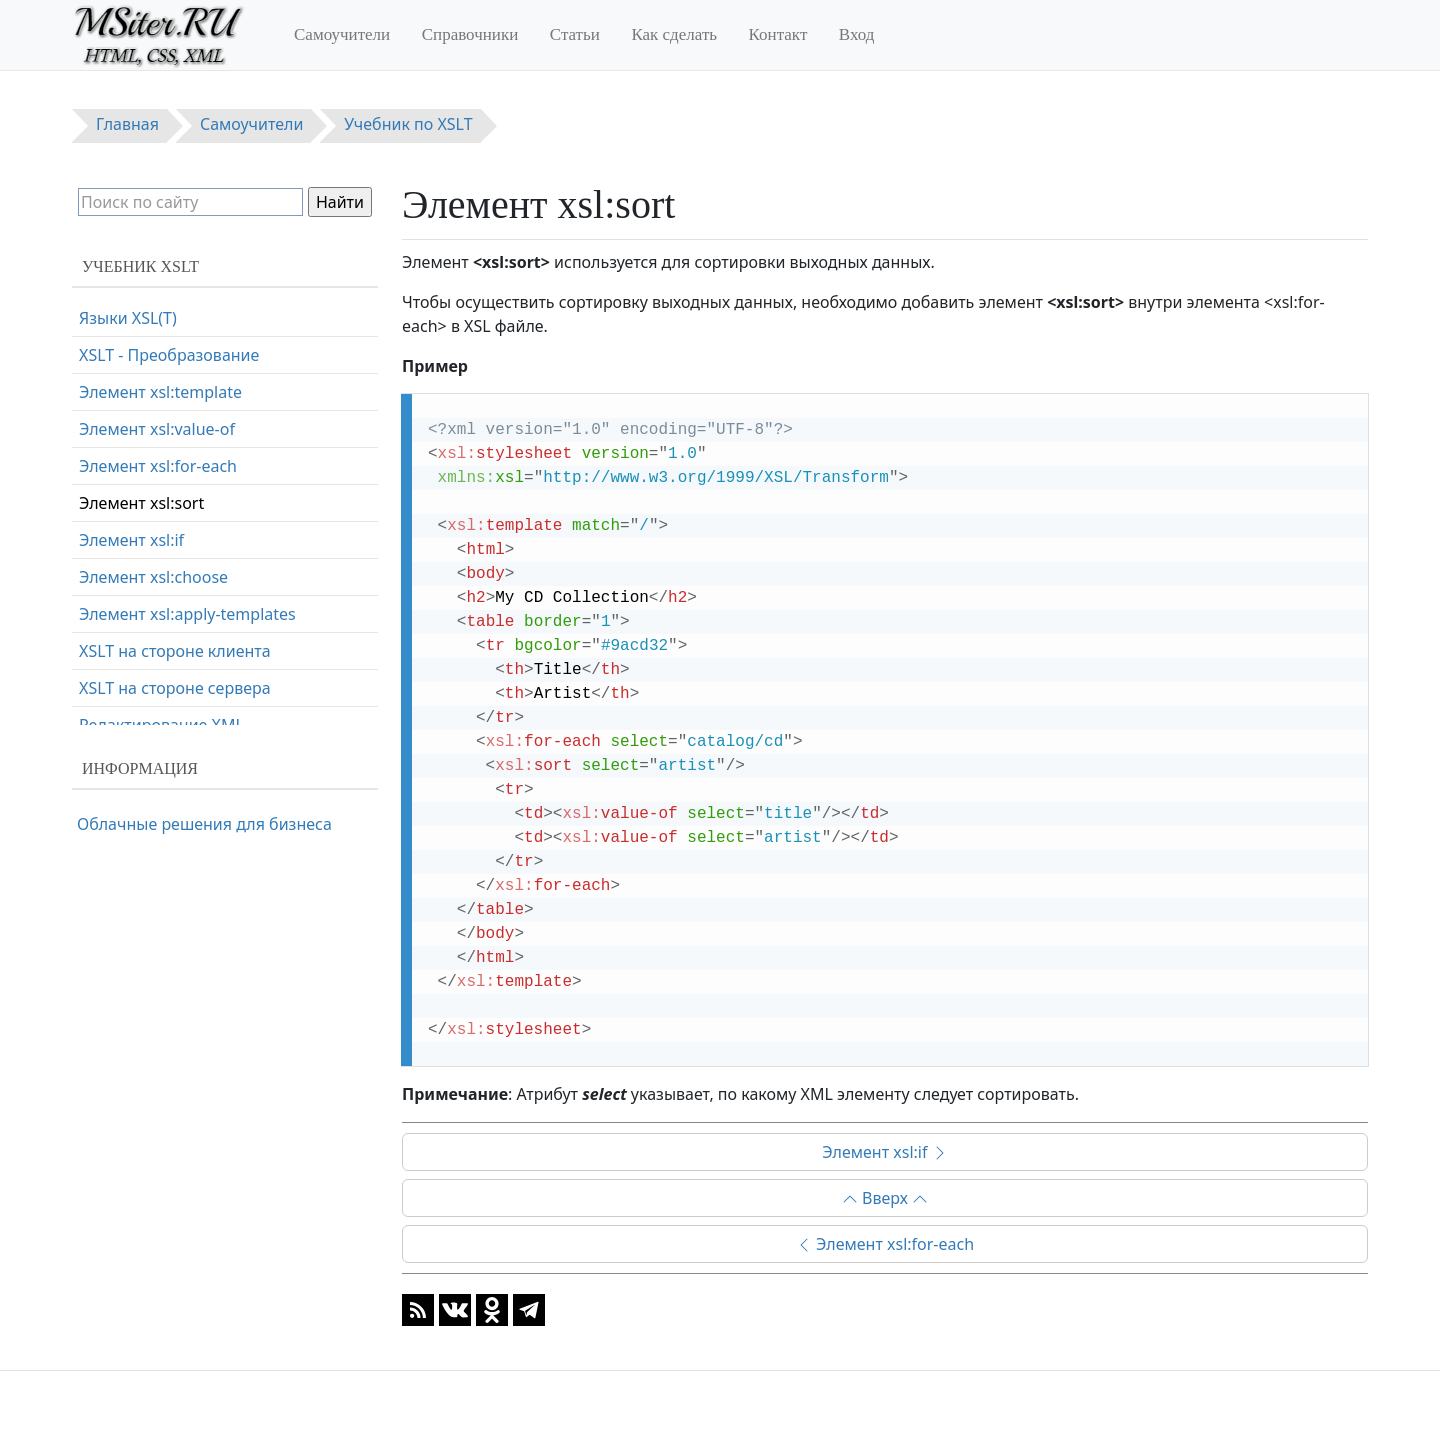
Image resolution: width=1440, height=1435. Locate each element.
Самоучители (342, 34)
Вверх (885, 1198)
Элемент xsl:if (884, 1152)
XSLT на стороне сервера (175, 688)
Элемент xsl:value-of (157, 429)
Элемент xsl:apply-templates (187, 614)
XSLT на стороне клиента (175, 651)
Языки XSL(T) (128, 318)
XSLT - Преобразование (169, 355)
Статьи (575, 34)
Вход (857, 34)
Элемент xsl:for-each (885, 1244)
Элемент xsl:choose (153, 577)
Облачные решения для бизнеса (204, 824)
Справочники (470, 34)
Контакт (778, 34)
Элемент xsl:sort (141, 503)
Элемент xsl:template (160, 392)
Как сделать (674, 34)
